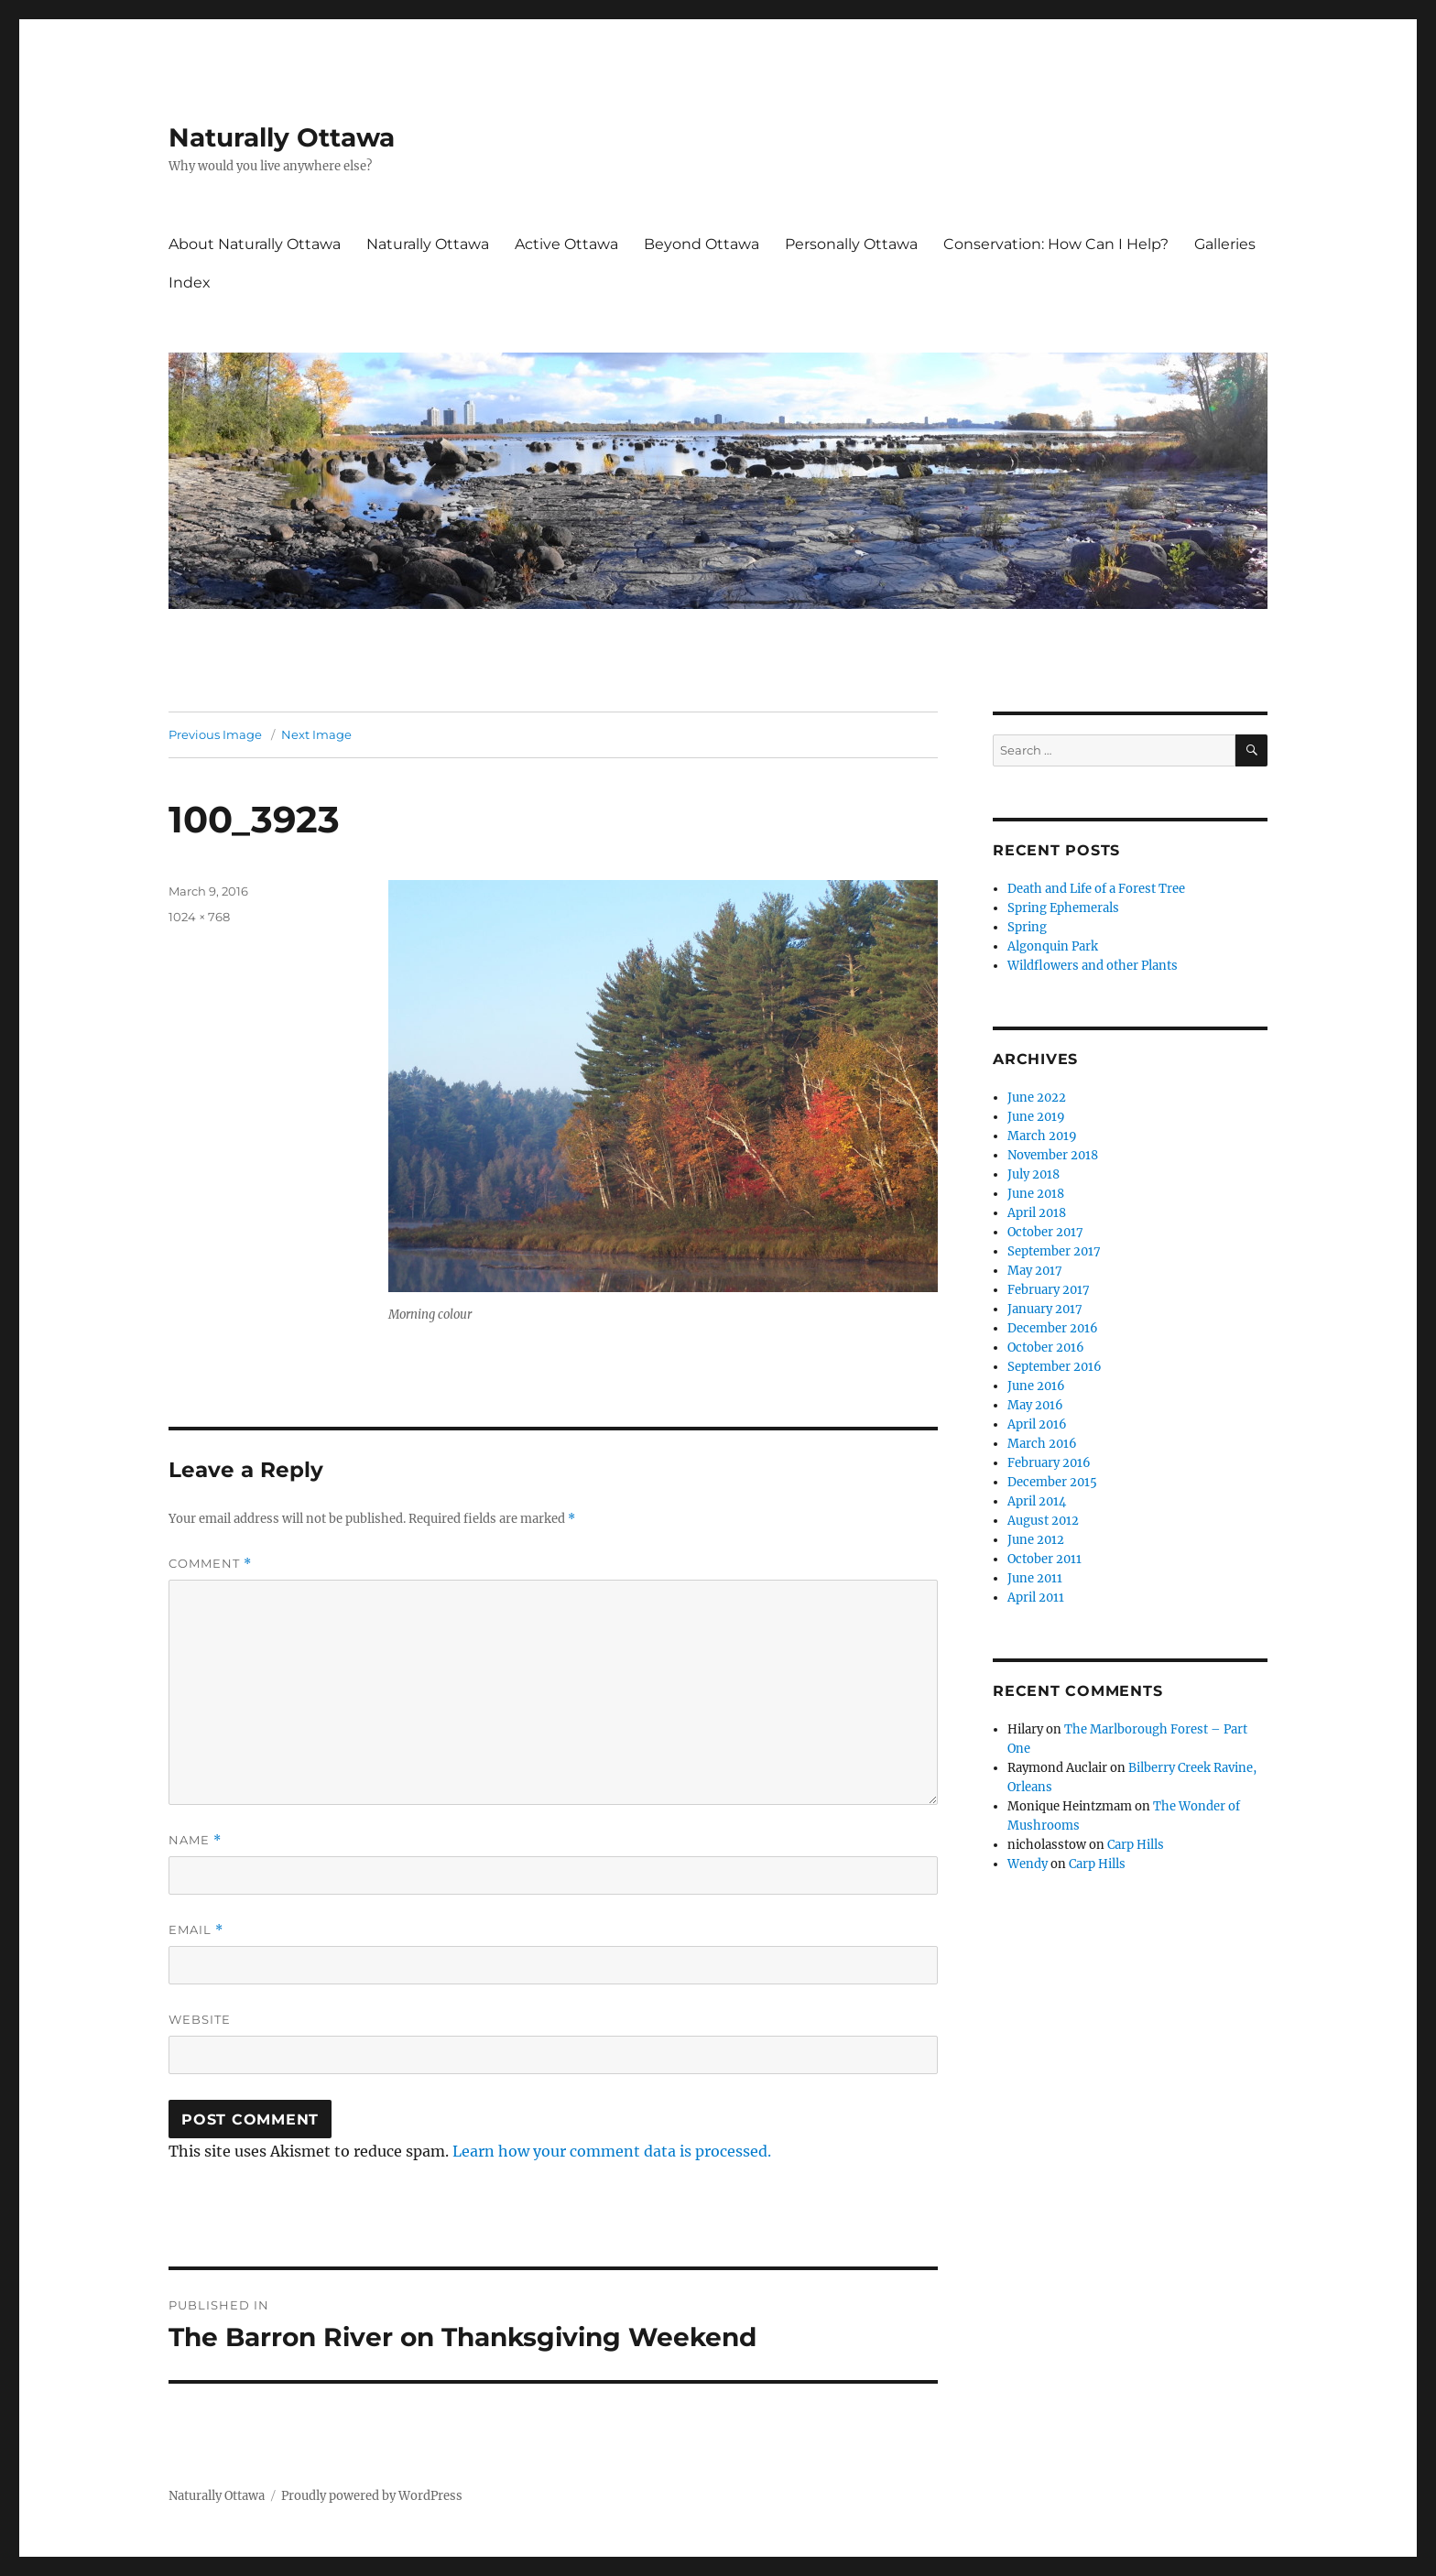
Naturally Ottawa (282, 137)
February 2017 (1048, 1290)
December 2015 (1052, 1482)
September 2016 (1054, 1367)
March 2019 (1042, 1136)
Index (190, 282)
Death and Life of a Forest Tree (1096, 889)
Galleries (1225, 244)
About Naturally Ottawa (255, 244)
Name (195, 1840)
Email (196, 1930)
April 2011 (1035, 1597)
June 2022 (1036, 1097)
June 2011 (1034, 1578)
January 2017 (1044, 1309)
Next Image (316, 734)
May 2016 (1035, 1405)
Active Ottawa (566, 244)
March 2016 (1042, 1443)
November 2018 (1052, 1155)
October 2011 (1044, 1559)
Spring (1027, 927)
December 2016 (1052, 1328)
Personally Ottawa (851, 244)
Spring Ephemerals (1063, 908)
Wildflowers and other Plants (1092, 965)
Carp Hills (1135, 1845)
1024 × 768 (199, 916)
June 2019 (1036, 1117)
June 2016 (1036, 1386)
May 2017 (1034, 1270)
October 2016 (1045, 1347)
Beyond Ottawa (701, 244)
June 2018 (1035, 1193)
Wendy (1027, 1864)
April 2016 (1037, 1424)
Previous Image (215, 734)
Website (200, 2019)
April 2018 (1036, 1213)
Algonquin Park (1052, 946)
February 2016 (1049, 1463)
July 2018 (1033, 1174)
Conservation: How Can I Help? (1056, 244)
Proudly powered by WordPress (371, 2496)
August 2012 (1043, 1520)
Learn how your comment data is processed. (611, 2151)
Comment (210, 1563)
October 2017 (1045, 1232)
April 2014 (1036, 1501)
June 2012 (1035, 1540)
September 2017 (1054, 1251)
